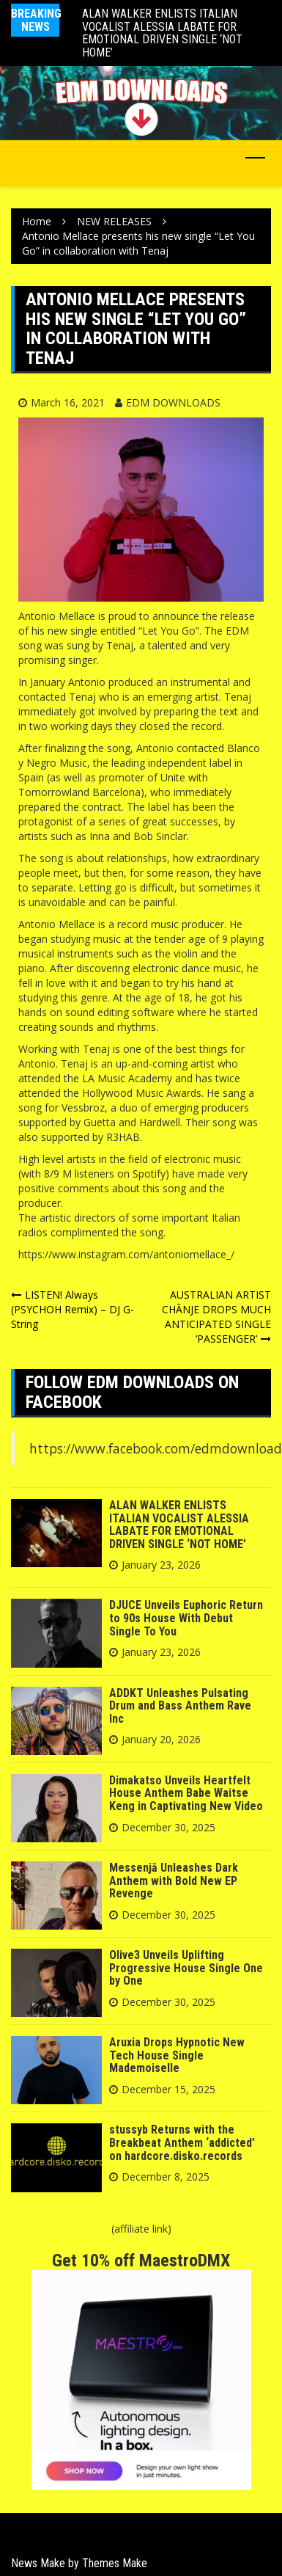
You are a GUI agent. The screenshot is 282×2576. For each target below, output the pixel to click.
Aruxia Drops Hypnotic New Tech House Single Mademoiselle (177, 2055)
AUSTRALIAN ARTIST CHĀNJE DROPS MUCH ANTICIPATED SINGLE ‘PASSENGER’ (216, 1317)
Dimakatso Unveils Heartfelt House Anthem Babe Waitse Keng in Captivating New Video (186, 1793)
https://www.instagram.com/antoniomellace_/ (126, 1254)
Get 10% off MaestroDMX (141, 2260)
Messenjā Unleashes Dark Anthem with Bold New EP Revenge (173, 1880)
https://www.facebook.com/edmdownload (155, 1448)
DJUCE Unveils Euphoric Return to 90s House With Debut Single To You (186, 1618)
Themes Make (114, 2563)
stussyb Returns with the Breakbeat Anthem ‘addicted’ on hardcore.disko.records (182, 2142)
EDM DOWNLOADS (173, 402)
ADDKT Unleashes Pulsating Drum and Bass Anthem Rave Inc (180, 1706)
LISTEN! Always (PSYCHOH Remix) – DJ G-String (72, 1309)
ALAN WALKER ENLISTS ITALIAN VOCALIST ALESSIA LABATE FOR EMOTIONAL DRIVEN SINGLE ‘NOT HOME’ (162, 33)
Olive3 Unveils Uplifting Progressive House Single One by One (186, 1968)
